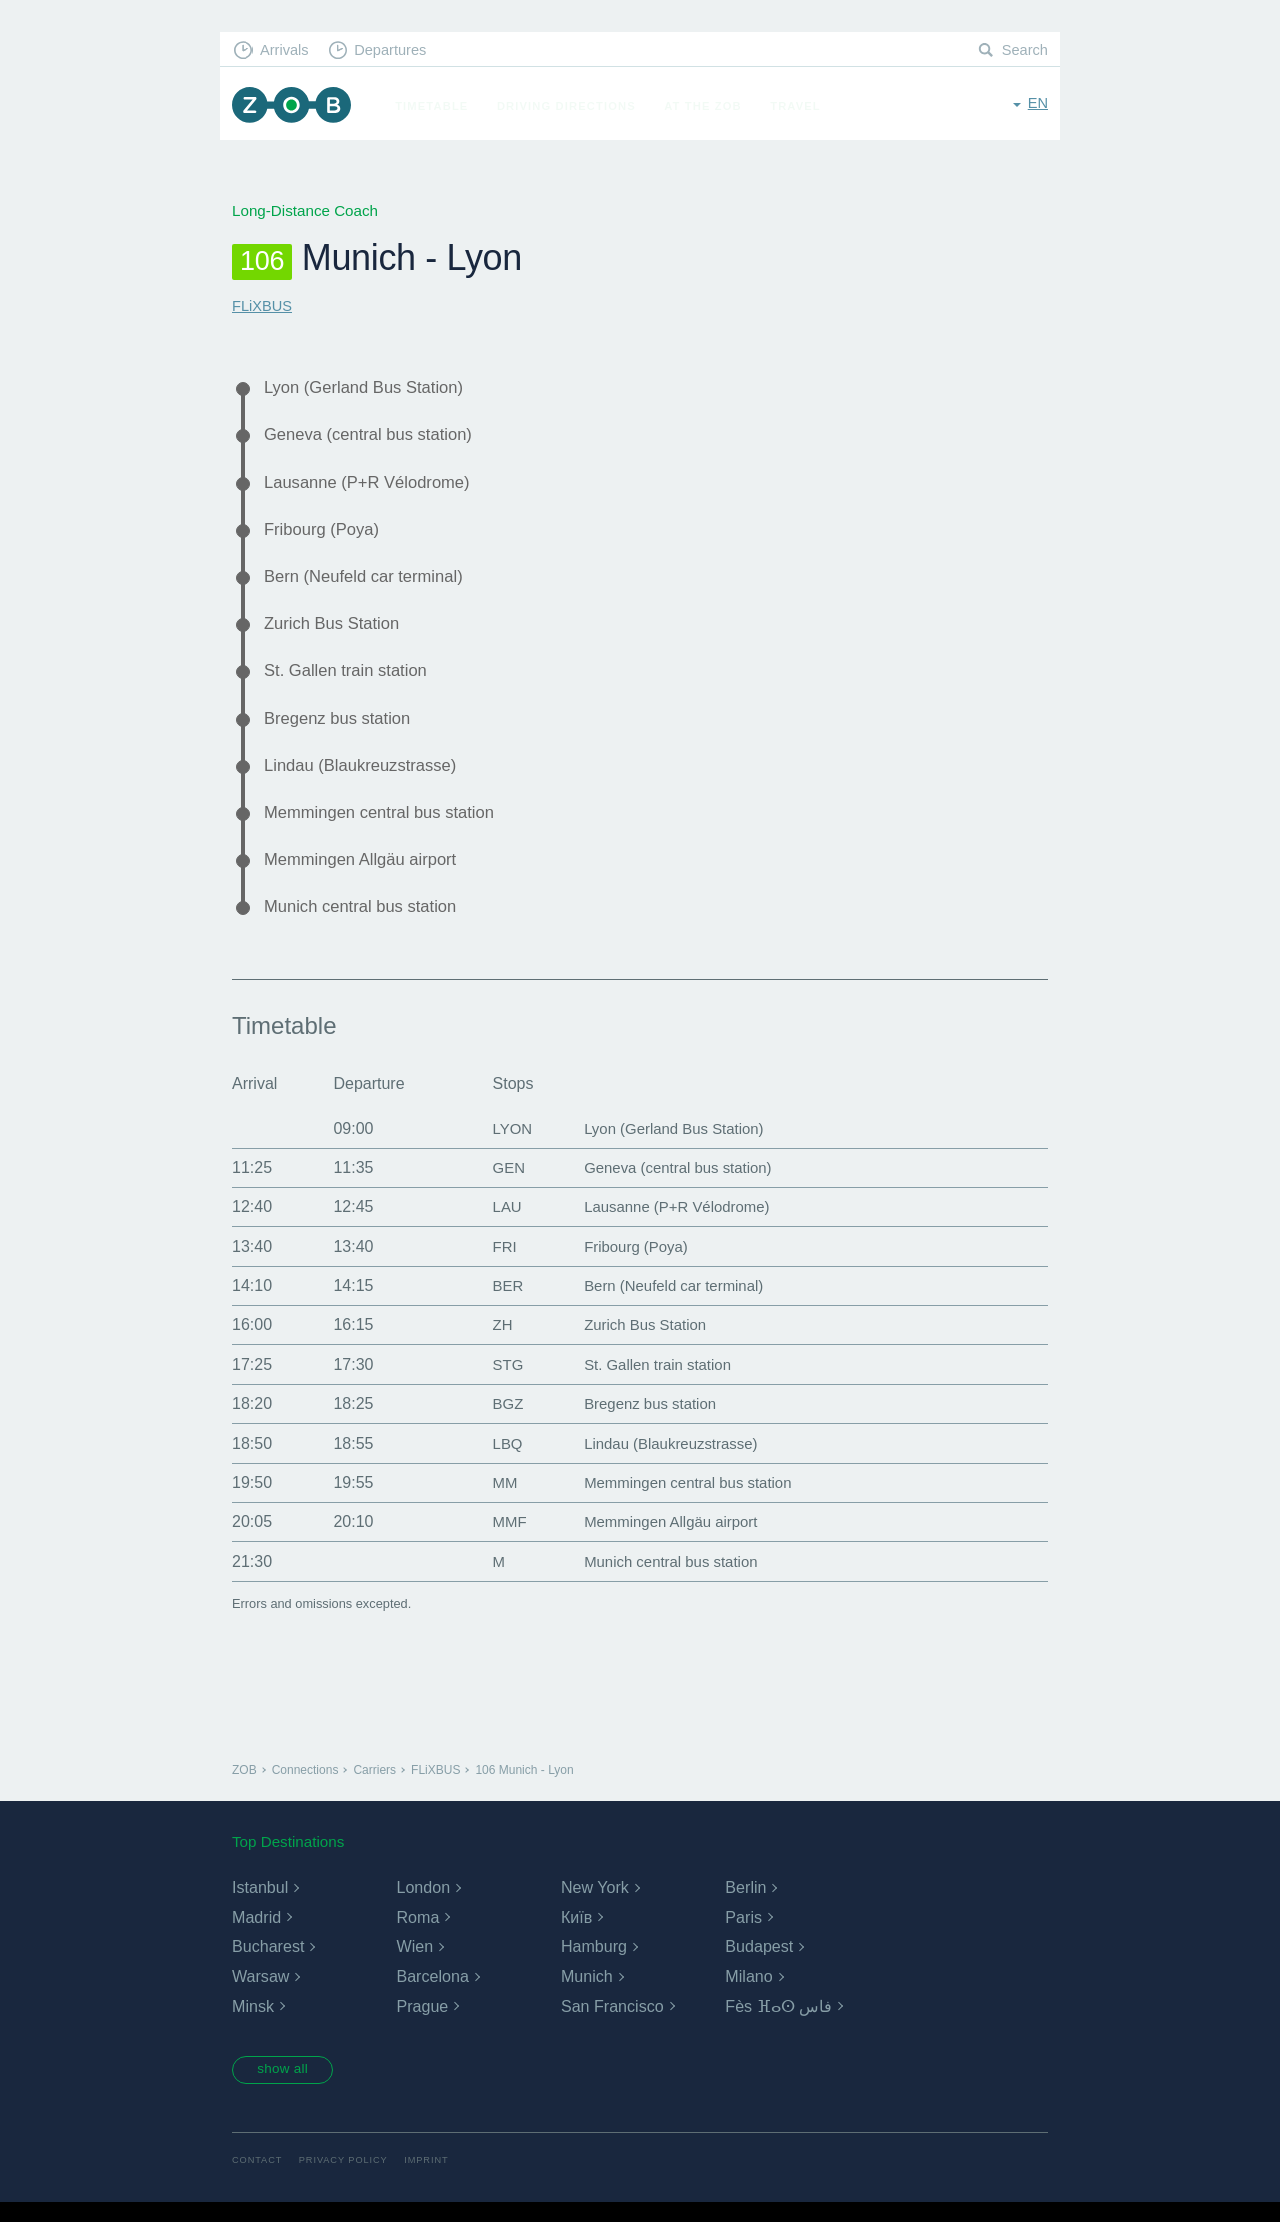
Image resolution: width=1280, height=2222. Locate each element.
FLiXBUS (263, 305)
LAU (496, 1223)
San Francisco (612, 2023)
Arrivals (286, 50)
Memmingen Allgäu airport (366, 874)
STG (497, 1381)
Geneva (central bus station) (374, 437)
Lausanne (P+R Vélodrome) (373, 485)
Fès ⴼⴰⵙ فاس (778, 2023)
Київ (576, 1934)
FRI (494, 1263)
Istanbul (260, 1904)
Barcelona (432, 1993)
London (422, 1904)
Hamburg (594, 1963)
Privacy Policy (347, 2179)
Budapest (759, 1963)
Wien (414, 1963)
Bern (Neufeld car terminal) (369, 583)
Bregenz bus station (342, 729)
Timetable (436, 106)
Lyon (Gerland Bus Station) (370, 388)
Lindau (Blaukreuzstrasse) (366, 777)
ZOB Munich (294, 106)
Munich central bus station (366, 923)
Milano (748, 1993)
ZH (491, 1341)
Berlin (745, 1904)
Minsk (253, 2023)
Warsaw (260, 1993)
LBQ (497, 1460)
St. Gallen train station (350, 680)
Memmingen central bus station (386, 826)
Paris (743, 1934)
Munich (587, 1993)
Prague (422, 2023)
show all (287, 2088)
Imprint (433, 2179)
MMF (499, 1538)
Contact (258, 2179)
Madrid (256, 1934)
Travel (800, 106)
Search (1024, 50)
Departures (395, 50)
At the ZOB (708, 106)
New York (595, 1904)
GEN (498, 1184)
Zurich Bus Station (336, 631)
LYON (502, 1145)
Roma (417, 1934)
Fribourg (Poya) (325, 534)
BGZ (497, 1420)
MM (494, 1499)
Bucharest (268, 1963)
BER (497, 1302)
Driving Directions (571, 106)
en (1037, 104)
